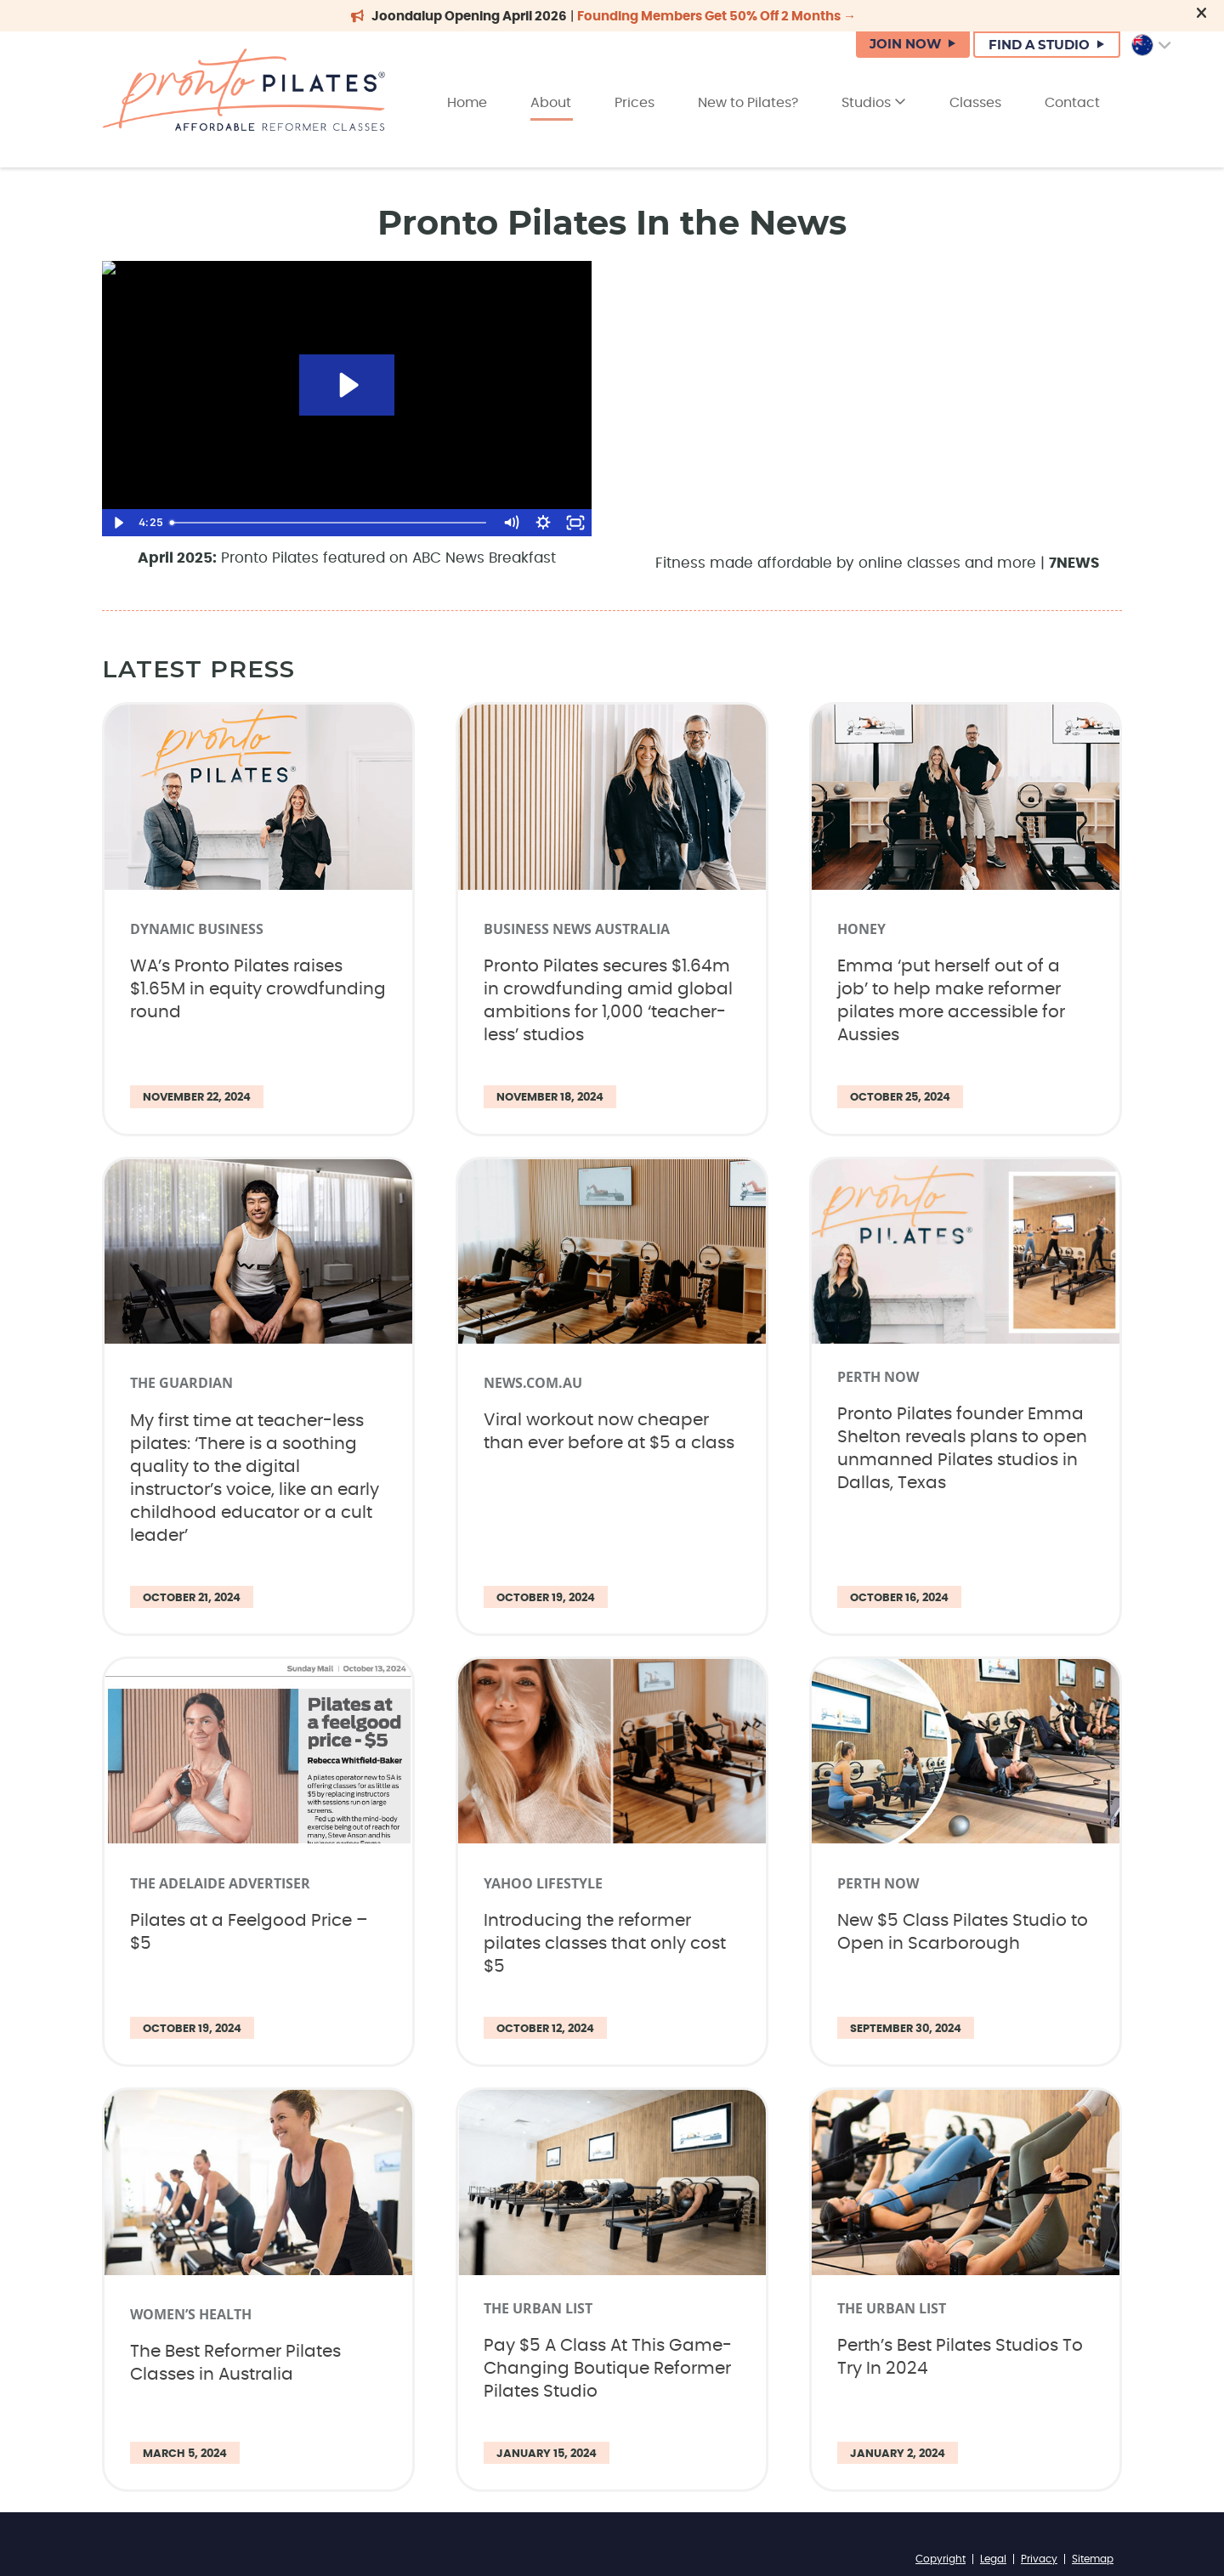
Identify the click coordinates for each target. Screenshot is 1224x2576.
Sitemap (1093, 2559)
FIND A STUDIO (1039, 45)
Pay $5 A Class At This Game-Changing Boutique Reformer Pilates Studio (608, 2368)
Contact (1072, 103)
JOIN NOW (905, 44)
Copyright (940, 2559)
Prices (634, 103)
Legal (993, 2559)
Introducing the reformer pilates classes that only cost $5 (605, 1943)
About (550, 103)
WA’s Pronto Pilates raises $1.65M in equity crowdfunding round (258, 989)
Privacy (1039, 2559)
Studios (874, 102)
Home (467, 103)
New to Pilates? (748, 103)
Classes (975, 103)
